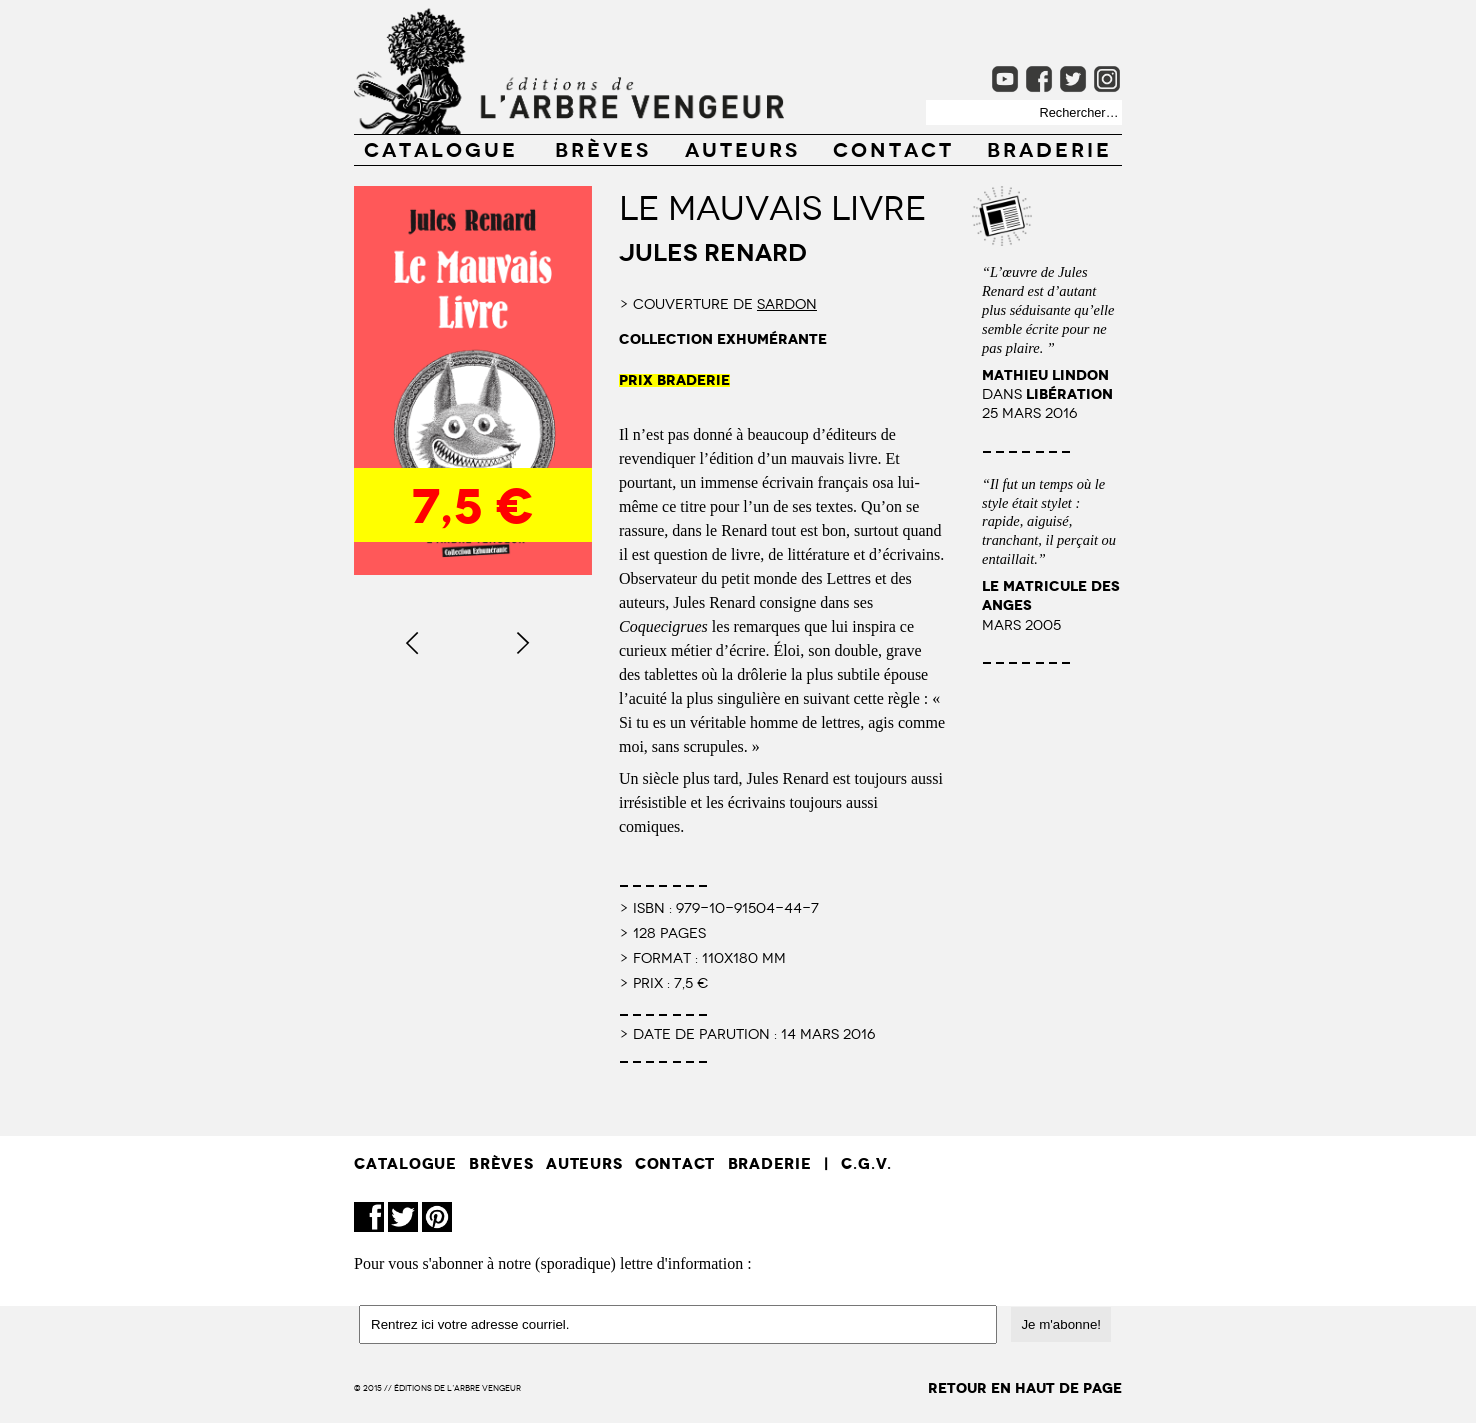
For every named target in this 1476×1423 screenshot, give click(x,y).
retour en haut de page (1025, 1388)
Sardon (787, 303)
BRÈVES (603, 148)
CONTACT (893, 148)
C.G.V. (866, 1163)
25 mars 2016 (1029, 411)
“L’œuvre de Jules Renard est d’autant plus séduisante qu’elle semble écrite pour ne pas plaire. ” (1048, 309)
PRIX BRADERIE (674, 380)
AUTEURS (742, 148)
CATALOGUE (441, 148)
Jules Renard (713, 250)
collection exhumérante (723, 339)
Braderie (1049, 148)
